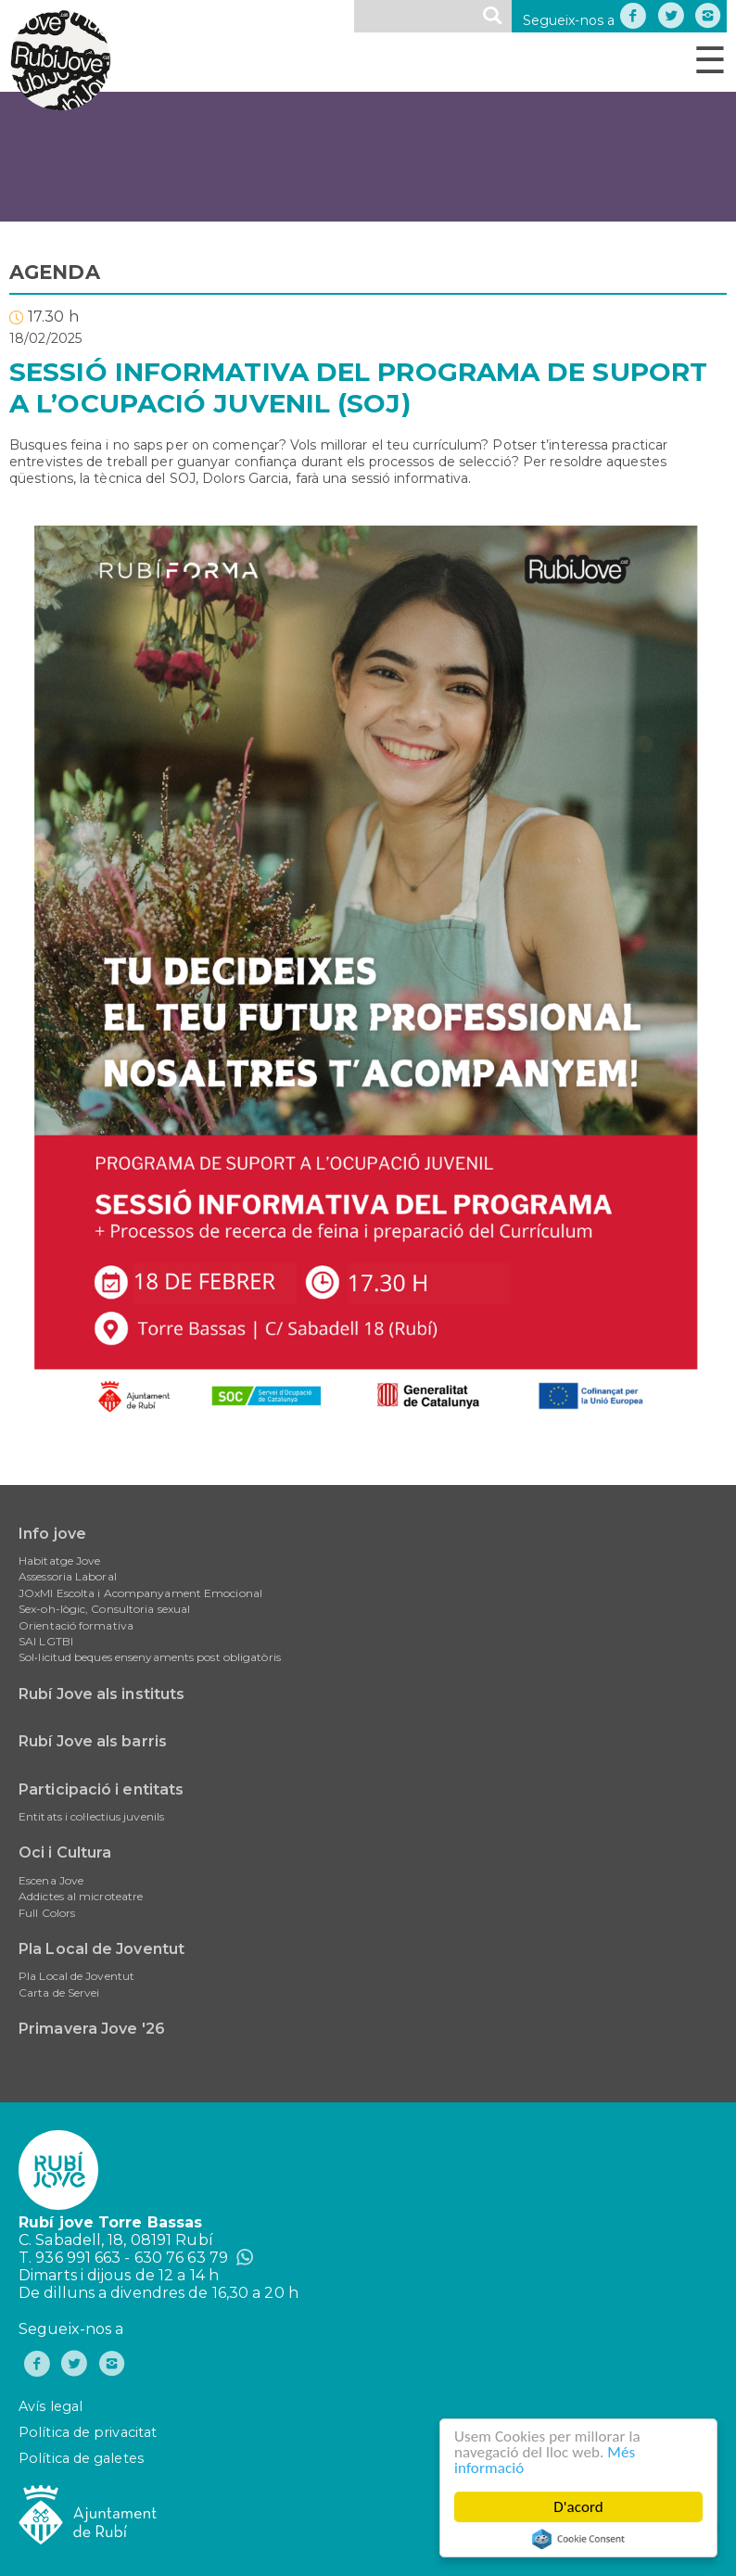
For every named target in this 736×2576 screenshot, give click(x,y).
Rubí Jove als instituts (101, 1694)
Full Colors (47, 1913)
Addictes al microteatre (81, 1896)
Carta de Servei (59, 1992)
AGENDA (54, 272)
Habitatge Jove (59, 1560)
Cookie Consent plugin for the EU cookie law (578, 2539)
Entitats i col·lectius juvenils (91, 1816)
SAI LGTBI (46, 1641)
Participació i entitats (101, 1789)
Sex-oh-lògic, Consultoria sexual (104, 1609)
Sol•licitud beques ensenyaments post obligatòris (150, 1657)
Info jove (52, 1533)
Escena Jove (51, 1880)
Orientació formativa (76, 1625)
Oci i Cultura (65, 1852)
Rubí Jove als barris (93, 1741)
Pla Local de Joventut (101, 1949)
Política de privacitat (88, 2432)
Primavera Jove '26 (92, 2028)
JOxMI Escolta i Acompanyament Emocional (140, 1593)
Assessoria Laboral (68, 1576)
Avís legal (50, 2406)
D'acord (579, 2507)
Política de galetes (81, 2458)
